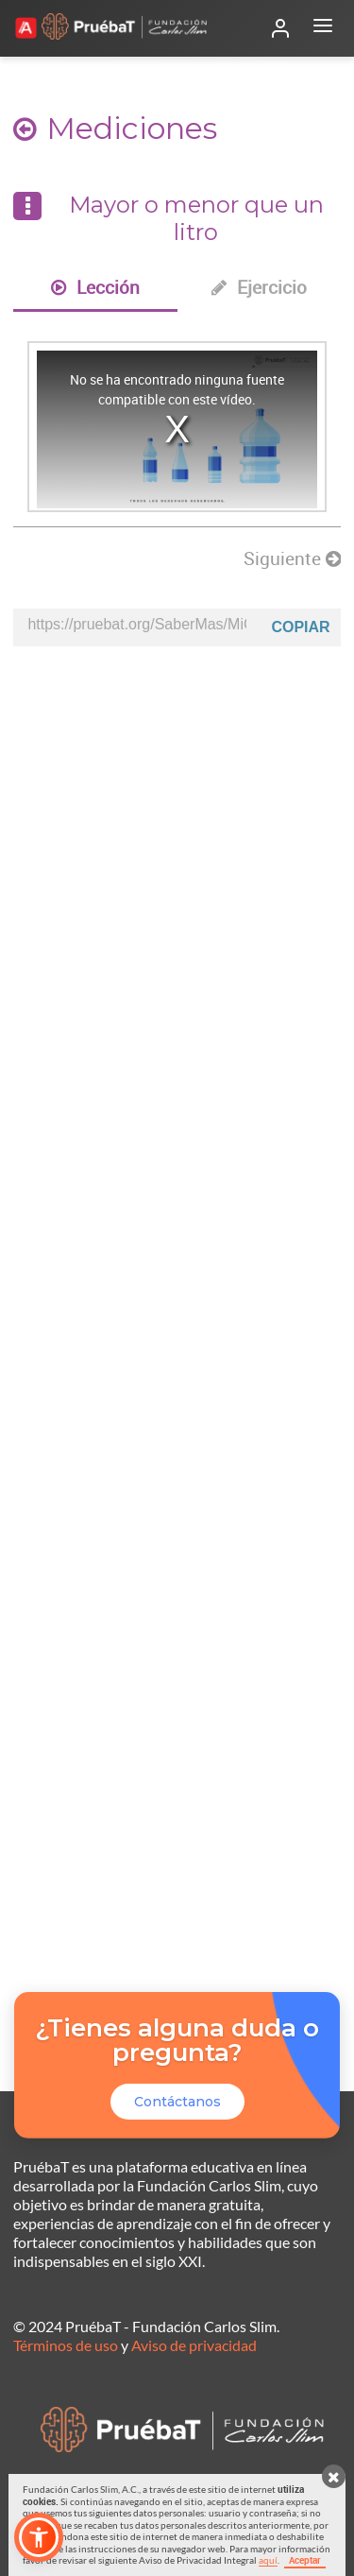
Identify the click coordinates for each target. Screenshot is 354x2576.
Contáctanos (177, 2101)
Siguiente (292, 558)
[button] (39, 2537)
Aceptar (305, 2560)
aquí (268, 2560)
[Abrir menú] (323, 28)
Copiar (300, 627)
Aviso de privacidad (194, 2345)
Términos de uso (65, 2345)
